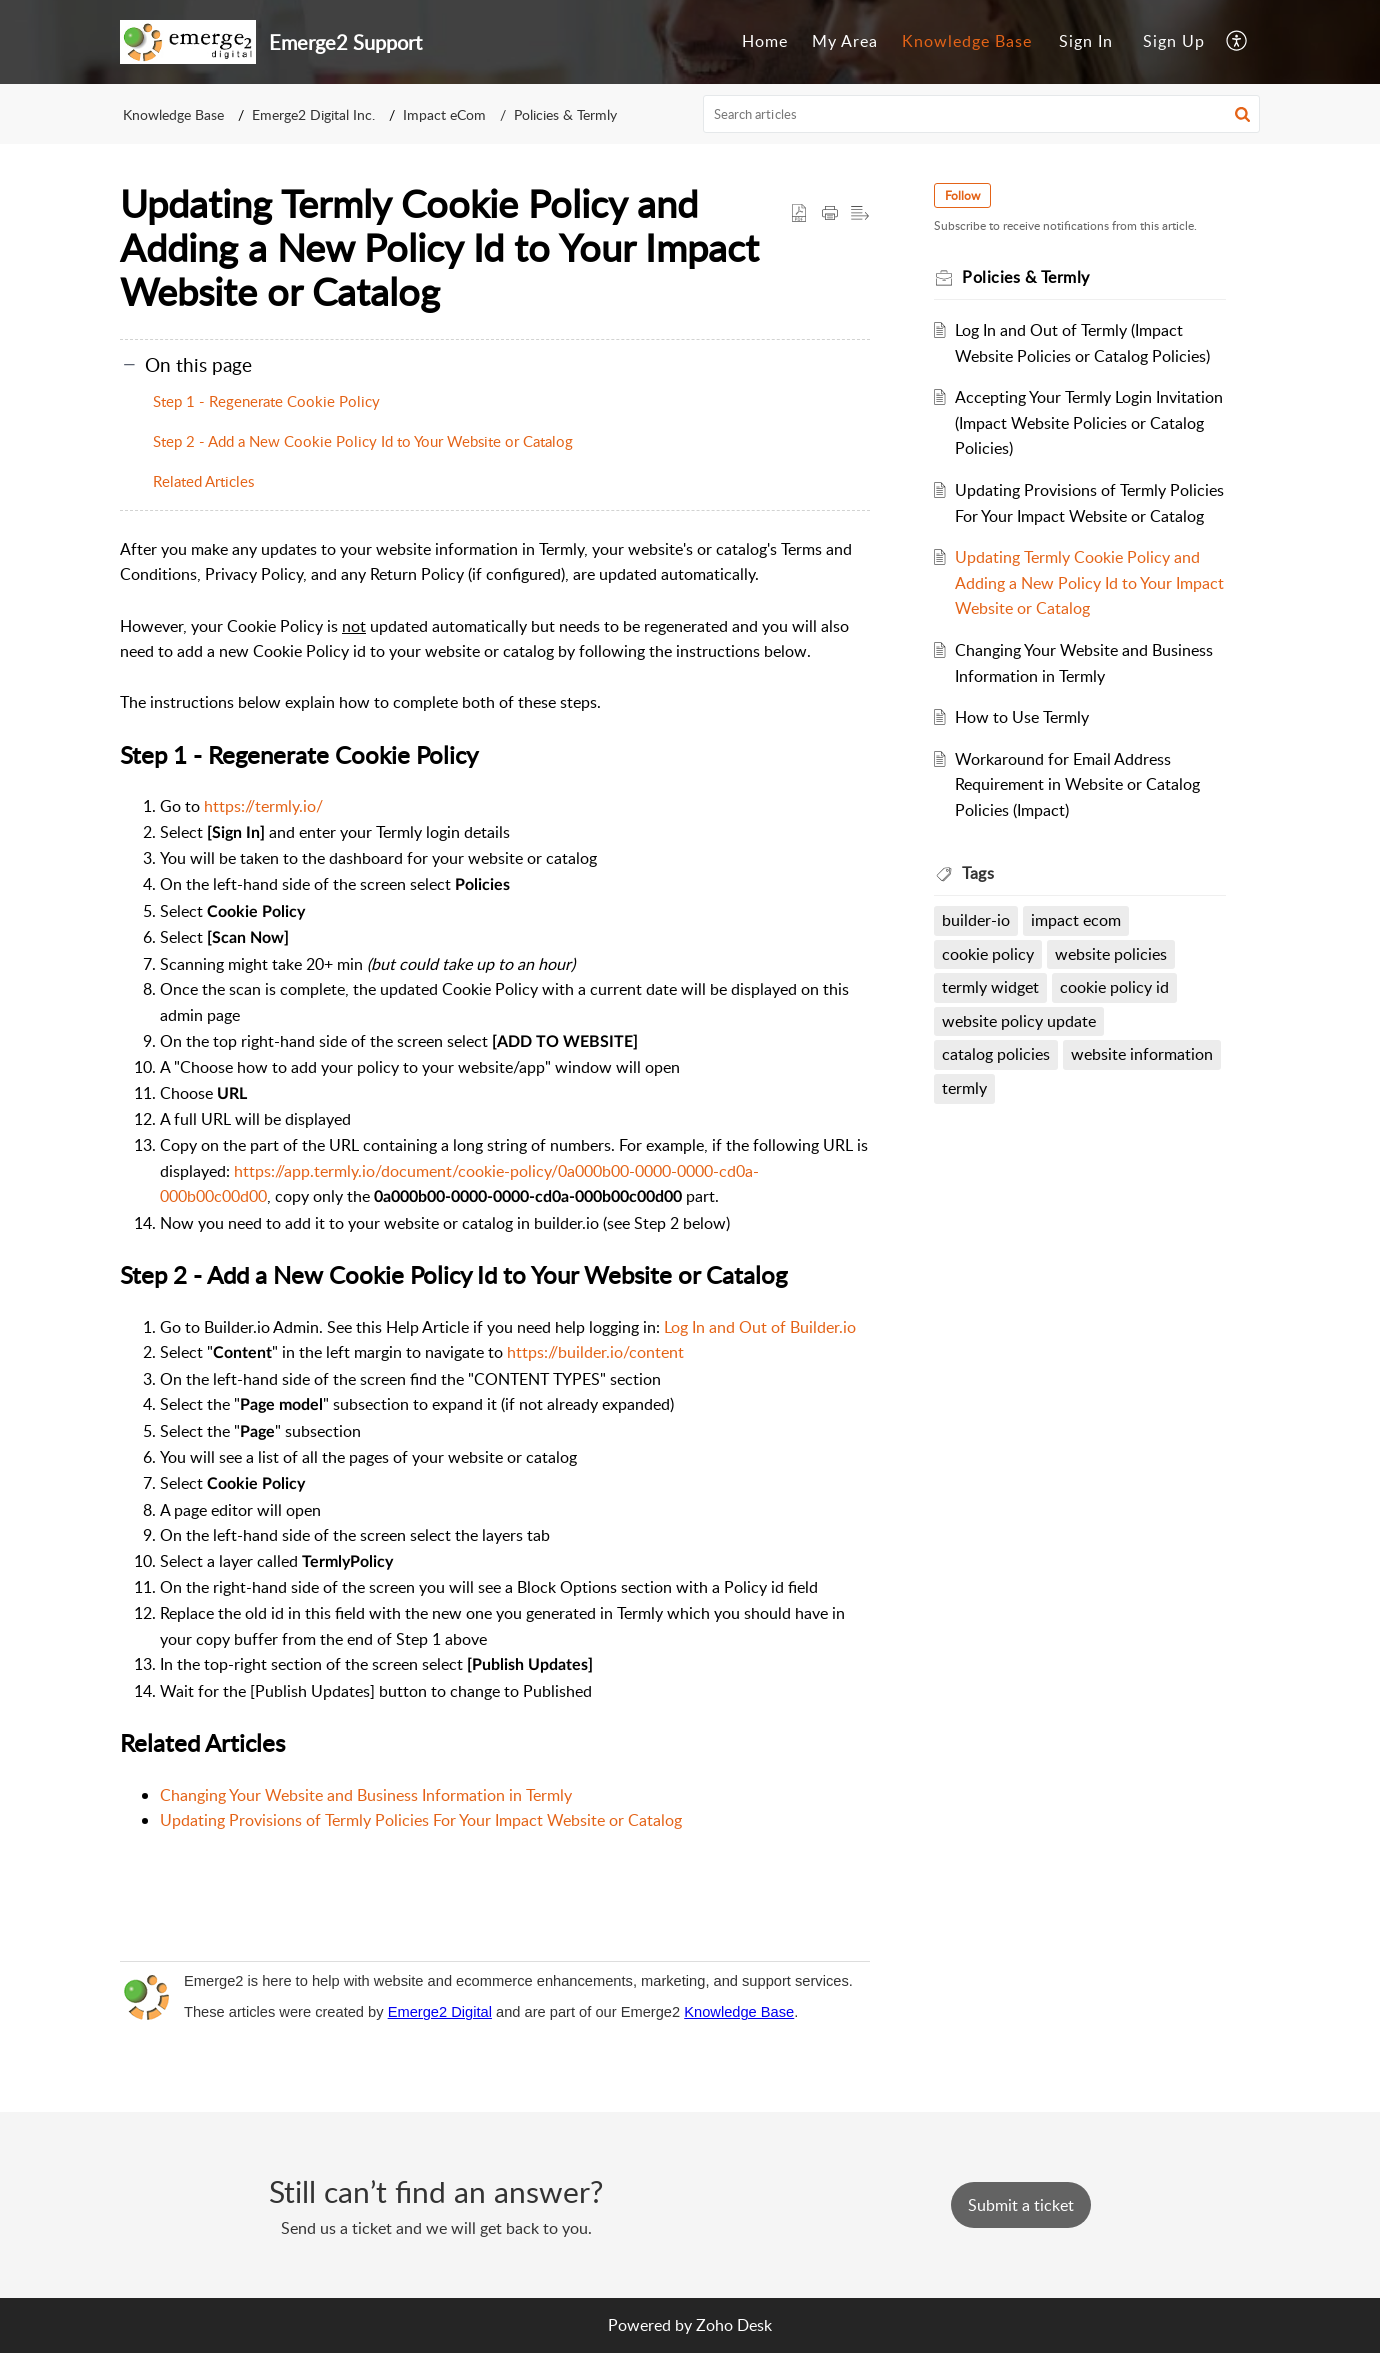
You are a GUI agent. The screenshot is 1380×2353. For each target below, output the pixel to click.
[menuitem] (765, 42)
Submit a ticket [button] (1021, 2205)
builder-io (976, 920)
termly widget (990, 987)
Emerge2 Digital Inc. (313, 114)
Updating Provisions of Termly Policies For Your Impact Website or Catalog (421, 1820)
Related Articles (203, 481)
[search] (982, 114)
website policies (1111, 954)
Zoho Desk (734, 2325)
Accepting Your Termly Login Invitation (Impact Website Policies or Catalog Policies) (1089, 422)
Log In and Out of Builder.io (760, 1327)
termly (964, 1088)
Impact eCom (444, 114)
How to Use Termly (1022, 717)
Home (765, 41)
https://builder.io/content (595, 1352)
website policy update (1019, 1021)
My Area (845, 41)
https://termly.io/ (263, 806)
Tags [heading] (978, 873)
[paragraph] (495, 1219)
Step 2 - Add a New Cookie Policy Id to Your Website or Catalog (363, 441)
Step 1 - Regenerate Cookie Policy (266, 401)
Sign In (1086, 41)
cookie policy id (1114, 987)
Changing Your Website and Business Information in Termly (366, 1795)
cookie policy (988, 954)
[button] (1237, 42)
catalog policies (996, 1054)
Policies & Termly (565, 114)
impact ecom (1076, 920)
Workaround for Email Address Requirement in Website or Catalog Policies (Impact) (1077, 784)
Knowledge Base (967, 41)
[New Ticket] (1021, 2205)
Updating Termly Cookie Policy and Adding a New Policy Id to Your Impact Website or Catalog (1089, 582)
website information (1142, 1054)
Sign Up (1174, 41)
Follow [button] (962, 195)
